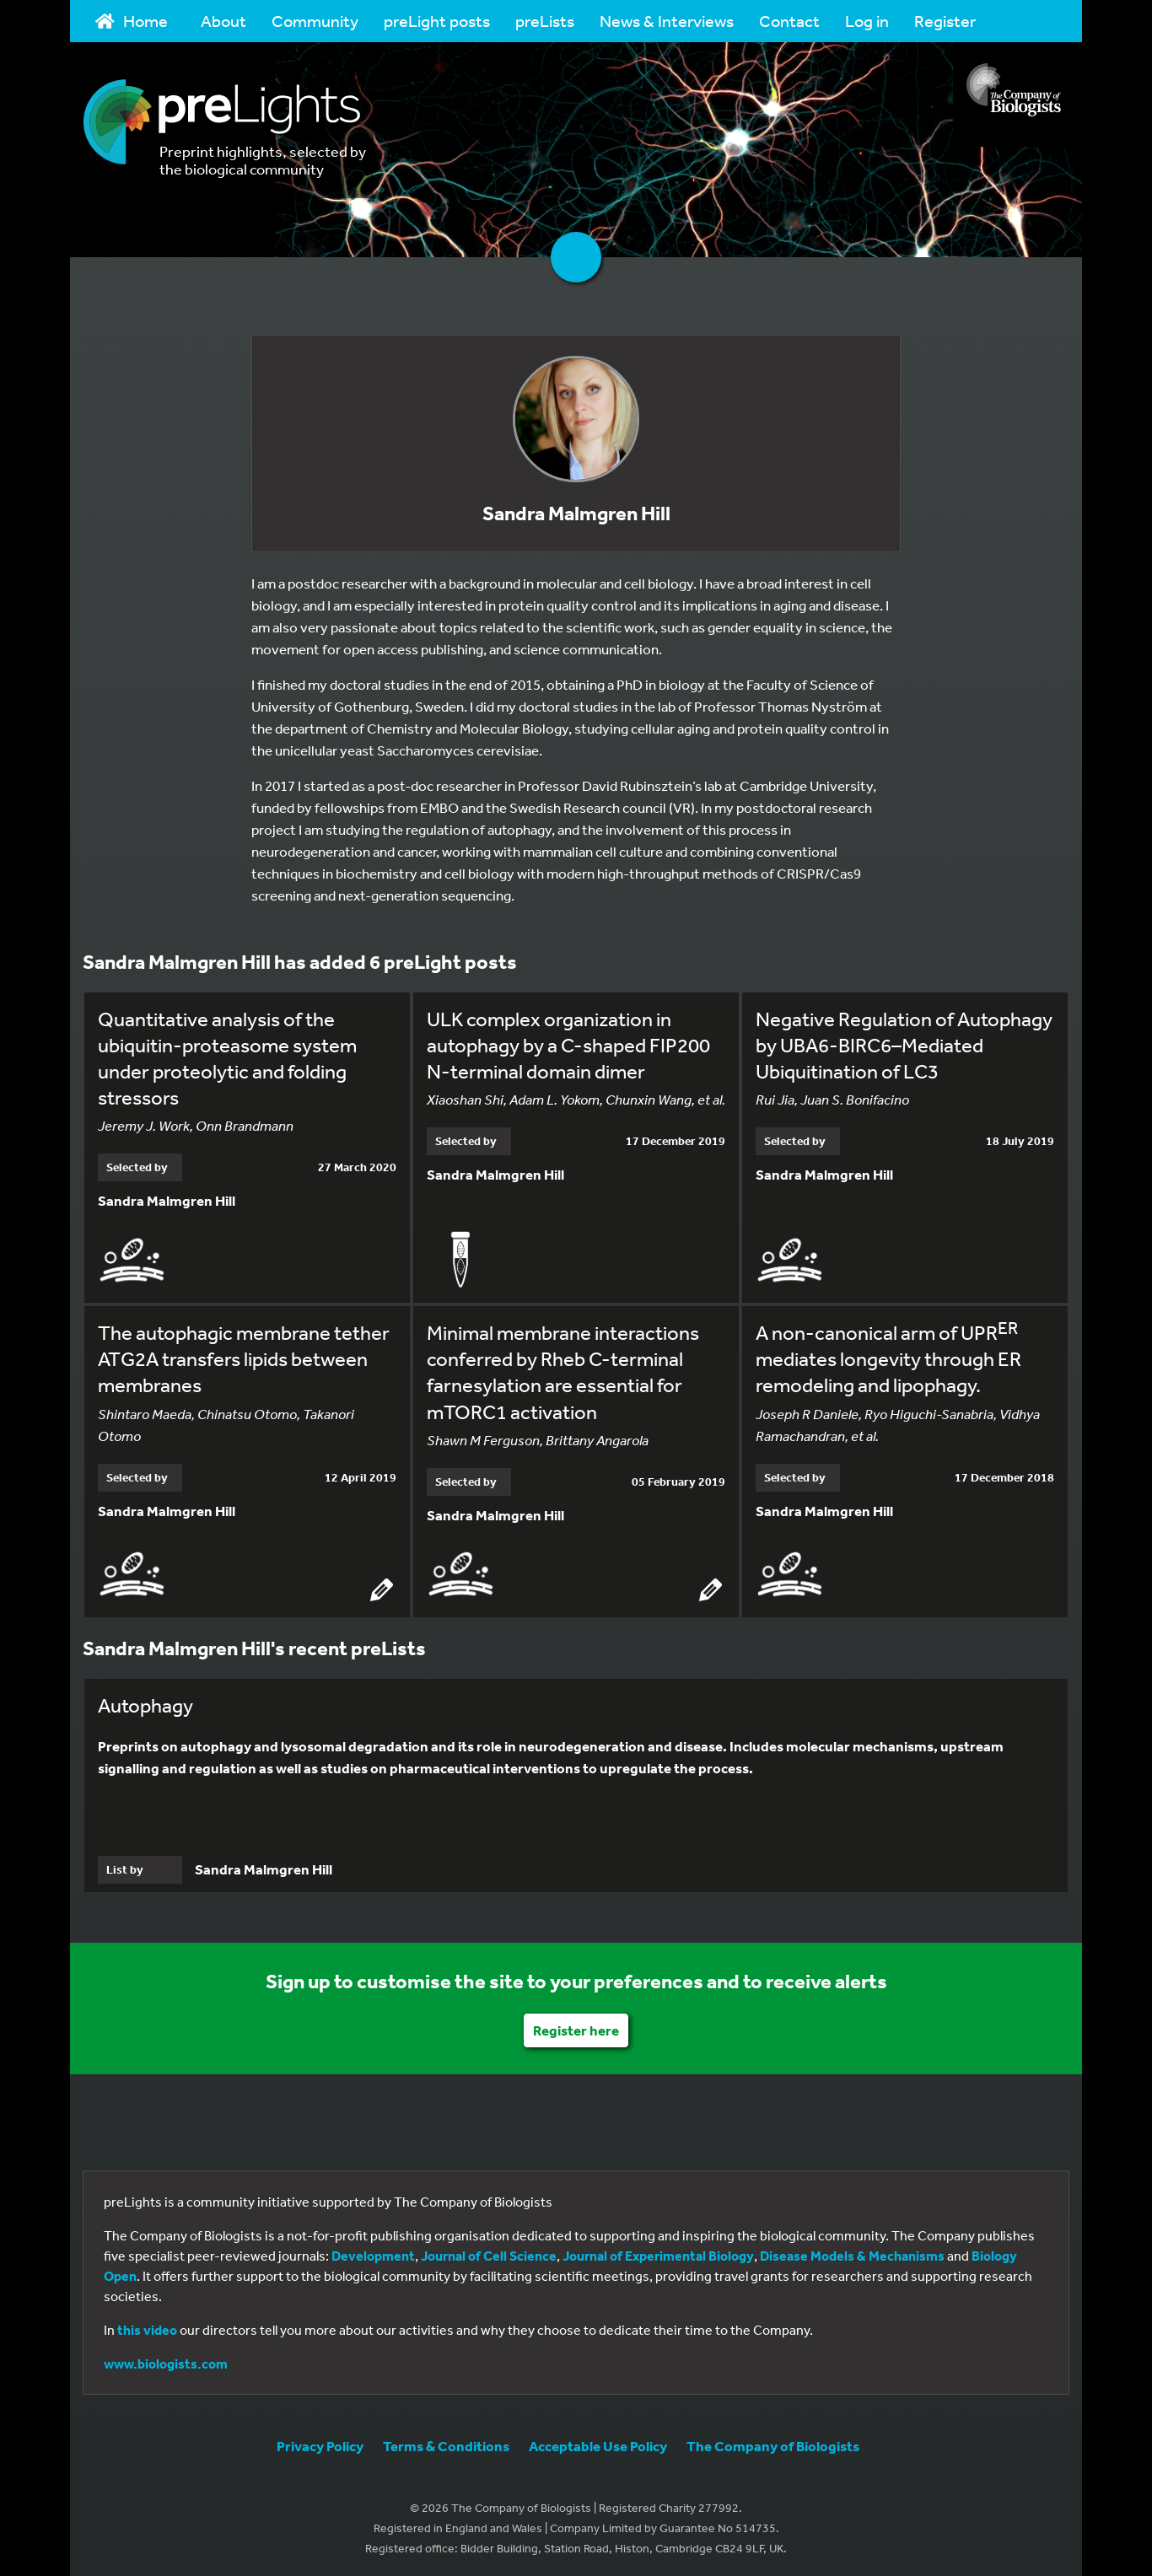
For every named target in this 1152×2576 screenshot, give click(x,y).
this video (147, 2327)
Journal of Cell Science (489, 2253)
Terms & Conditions (446, 2443)
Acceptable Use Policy (598, 2443)
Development (373, 2253)
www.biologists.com (166, 2361)
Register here (576, 2027)
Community (315, 20)
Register (945, 20)
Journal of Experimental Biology (658, 2253)
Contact (789, 20)
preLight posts (437, 20)
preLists (544, 20)
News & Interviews (667, 20)
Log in (867, 20)
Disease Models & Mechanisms (852, 2253)
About (223, 20)
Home (131, 20)
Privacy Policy (320, 2443)
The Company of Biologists (772, 2443)
